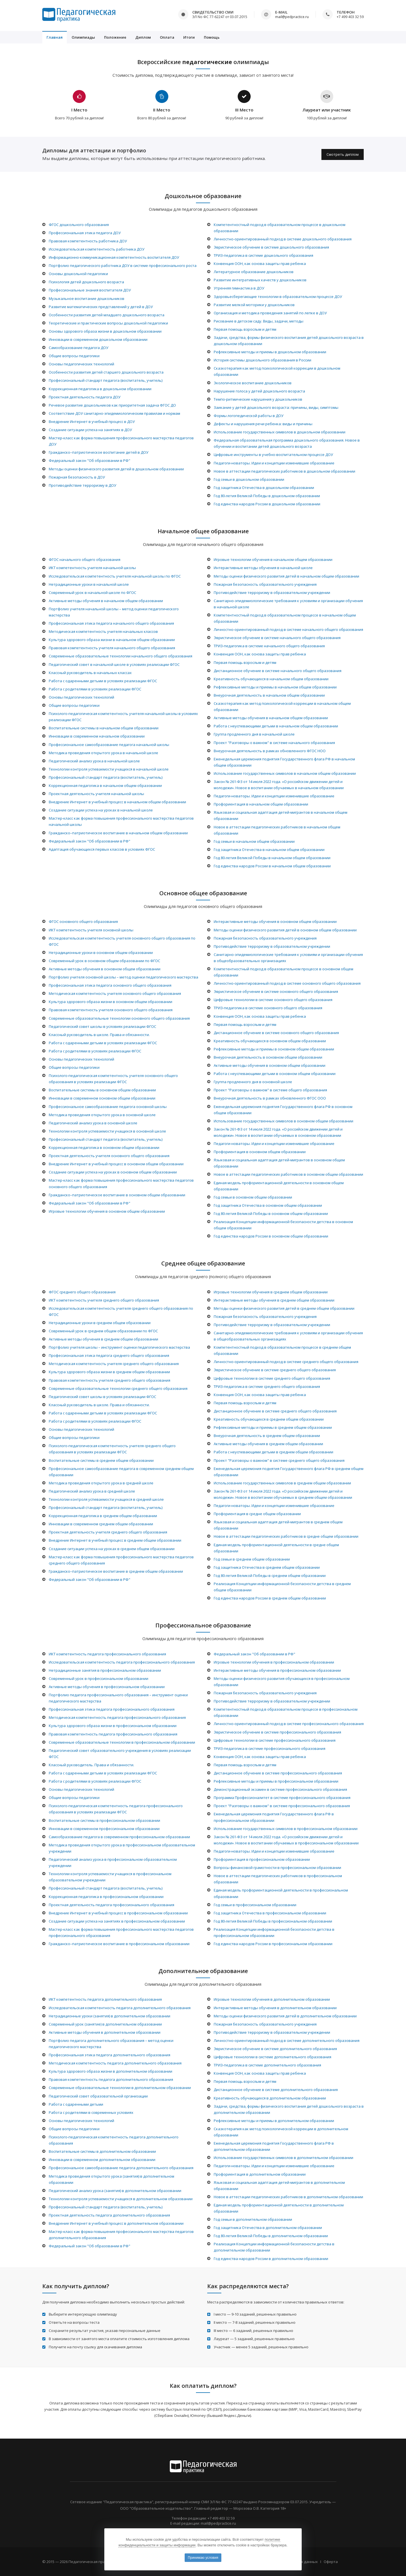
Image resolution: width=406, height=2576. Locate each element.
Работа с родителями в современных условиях (91, 2112)
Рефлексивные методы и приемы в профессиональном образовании (276, 1781)
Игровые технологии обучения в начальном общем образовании (273, 559)
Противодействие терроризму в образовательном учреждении (272, 592)
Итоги (189, 37)
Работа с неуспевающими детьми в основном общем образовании (275, 1073)
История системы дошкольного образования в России (262, 360)
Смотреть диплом (342, 154)
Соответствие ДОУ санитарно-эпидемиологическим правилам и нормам (114, 413)
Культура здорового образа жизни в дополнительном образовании (110, 2071)
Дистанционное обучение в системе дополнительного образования (276, 2089)
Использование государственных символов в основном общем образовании (283, 1121)
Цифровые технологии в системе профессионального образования (275, 1740)
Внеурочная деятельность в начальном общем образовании (269, 695)
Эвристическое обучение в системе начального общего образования (277, 637)
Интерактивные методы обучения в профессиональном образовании (277, 1670)
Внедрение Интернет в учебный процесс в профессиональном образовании (118, 1912)
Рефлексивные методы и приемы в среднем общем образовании (273, 1427)
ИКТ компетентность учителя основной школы (91, 929)
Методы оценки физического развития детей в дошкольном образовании (116, 468)
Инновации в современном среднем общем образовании (101, 1523)
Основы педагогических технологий (81, 364)
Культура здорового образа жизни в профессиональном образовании (112, 1725)
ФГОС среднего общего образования (82, 1291)
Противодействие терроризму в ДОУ (82, 485)
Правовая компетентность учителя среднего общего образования (109, 1380)
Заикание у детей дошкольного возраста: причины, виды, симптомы (276, 407)
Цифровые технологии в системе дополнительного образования (272, 2056)
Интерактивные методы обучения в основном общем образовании (275, 921)
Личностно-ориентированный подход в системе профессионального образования (289, 1723)
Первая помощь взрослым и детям (245, 329)
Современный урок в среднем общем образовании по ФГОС (103, 1330)
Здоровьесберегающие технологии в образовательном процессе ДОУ (278, 296)
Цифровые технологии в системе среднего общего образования (272, 1378)
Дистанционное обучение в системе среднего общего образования (275, 1411)
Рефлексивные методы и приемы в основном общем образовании (274, 1049)
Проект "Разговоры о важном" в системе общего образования (270, 1089)
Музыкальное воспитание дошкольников (86, 298)
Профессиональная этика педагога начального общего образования (111, 623)
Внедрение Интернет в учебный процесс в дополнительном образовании (116, 2223)
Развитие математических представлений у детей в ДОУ (101, 306)
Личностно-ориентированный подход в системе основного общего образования (287, 983)
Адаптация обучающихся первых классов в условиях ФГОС (102, 849)
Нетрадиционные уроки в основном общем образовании (101, 952)
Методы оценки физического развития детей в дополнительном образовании (285, 2015)
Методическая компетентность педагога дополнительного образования (115, 2063)
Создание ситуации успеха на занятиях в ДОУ (90, 429)
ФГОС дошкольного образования (79, 224)
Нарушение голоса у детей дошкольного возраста (259, 391)
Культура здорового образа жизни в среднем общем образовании (109, 1371)
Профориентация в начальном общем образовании (261, 804)
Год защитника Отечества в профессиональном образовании (270, 1912)
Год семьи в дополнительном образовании (253, 2219)
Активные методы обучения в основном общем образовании (104, 968)
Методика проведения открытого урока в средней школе (101, 1483)
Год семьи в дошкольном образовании (249, 479)
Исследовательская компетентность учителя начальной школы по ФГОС (115, 576)
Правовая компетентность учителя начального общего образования (112, 647)
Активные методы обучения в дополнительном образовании (104, 2032)
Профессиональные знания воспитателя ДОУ (90, 290)
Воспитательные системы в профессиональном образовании (104, 1820)
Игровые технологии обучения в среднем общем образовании (271, 1291)
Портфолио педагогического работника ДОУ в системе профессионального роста (123, 265)
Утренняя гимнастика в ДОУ (239, 288)
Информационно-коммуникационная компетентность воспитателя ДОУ (114, 257)
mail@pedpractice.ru (292, 16)
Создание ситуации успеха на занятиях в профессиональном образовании (117, 1921)
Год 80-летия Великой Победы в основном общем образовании (271, 1213)
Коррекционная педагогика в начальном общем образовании (105, 785)
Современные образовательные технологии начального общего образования (120, 656)
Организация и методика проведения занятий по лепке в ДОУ (270, 312)
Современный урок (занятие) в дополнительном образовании (105, 2024)
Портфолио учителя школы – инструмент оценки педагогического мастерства (119, 1347)
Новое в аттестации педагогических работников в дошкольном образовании (284, 471)
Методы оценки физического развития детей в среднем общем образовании (284, 1308)
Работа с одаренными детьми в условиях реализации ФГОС (103, 680)
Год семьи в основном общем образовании (253, 1197)
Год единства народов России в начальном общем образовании (272, 865)
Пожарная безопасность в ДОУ (77, 477)
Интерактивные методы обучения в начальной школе (263, 567)
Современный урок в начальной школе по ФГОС (92, 592)
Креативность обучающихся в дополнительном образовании (270, 2098)
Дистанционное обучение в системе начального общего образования (277, 670)
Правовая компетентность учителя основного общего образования (111, 1009)
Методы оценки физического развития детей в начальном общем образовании (286, 576)
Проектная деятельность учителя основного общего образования (109, 1155)
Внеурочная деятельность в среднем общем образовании (267, 1435)
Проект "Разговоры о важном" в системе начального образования (274, 742)
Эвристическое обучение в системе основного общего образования (276, 991)
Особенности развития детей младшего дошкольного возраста (106, 314)
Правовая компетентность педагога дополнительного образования (111, 2079)
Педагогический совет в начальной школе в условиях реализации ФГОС (114, 664)
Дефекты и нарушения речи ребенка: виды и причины (263, 423)
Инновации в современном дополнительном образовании (102, 2159)
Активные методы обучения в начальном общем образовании (106, 600)
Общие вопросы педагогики (74, 355)
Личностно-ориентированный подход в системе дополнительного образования (286, 2040)
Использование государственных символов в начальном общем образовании (285, 773)
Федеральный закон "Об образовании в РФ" (89, 460)
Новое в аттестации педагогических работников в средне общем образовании (286, 1536)
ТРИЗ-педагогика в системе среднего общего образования (267, 1386)
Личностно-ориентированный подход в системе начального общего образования (288, 629)
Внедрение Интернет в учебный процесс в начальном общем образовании (117, 801)
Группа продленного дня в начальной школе (254, 734)
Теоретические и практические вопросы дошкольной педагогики (108, 323)
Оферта (331, 2561)
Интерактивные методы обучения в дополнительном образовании (275, 2007)
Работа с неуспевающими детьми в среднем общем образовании (273, 1451)
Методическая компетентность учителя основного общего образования (115, 993)
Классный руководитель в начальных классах (90, 672)
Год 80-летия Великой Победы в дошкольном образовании (267, 495)
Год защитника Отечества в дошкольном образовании (264, 487)
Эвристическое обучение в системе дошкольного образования (271, 247)
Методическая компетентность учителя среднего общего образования (114, 1363)
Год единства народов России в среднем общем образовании (270, 1598)
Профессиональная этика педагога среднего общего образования (109, 1355)
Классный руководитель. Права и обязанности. (91, 1764)
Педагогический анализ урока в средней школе (92, 1491)
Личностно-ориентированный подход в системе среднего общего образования (286, 1361)
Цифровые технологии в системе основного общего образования (273, 999)
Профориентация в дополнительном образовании (260, 2174)
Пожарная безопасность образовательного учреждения (265, 584)
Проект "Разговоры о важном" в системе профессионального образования (282, 1805)
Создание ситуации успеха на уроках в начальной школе (101, 810)
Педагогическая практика (92, 2561)
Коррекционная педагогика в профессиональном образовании (106, 1896)
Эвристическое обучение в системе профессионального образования (277, 1732)
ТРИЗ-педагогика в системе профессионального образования (269, 1748)
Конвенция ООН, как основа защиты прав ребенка (260, 263)
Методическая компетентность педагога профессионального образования (117, 1717)
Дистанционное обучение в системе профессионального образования (278, 1773)
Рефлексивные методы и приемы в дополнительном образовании (274, 2120)
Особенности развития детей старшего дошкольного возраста (106, 372)
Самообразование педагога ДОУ (78, 347)
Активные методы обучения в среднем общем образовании (103, 1339)
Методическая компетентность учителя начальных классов (103, 631)
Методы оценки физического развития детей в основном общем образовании (285, 929)
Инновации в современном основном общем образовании (102, 1098)
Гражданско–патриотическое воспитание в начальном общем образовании (118, 832)
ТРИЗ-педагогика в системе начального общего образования (269, 645)
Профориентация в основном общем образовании (260, 1151)
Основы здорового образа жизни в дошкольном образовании (105, 331)
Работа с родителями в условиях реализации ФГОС (95, 689)
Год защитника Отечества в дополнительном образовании (268, 2227)
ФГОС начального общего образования (84, 559)
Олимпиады (83, 37)
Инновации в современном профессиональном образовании (104, 1828)
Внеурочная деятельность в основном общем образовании (268, 1057)
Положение (115, 37)
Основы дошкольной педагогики (78, 273)
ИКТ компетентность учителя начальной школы (92, 567)
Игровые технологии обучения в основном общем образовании (107, 1211)
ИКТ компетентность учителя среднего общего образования (104, 1300)
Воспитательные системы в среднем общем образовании (101, 1460)
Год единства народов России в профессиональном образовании (273, 1943)
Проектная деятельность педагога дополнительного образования (109, 2215)
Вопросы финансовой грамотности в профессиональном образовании (277, 1867)
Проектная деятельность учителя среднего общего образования (108, 1532)
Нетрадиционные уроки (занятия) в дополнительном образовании (109, 2015)
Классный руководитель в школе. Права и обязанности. (99, 1034)
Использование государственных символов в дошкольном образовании (279, 432)
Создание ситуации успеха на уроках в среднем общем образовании (112, 1548)
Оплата (167, 37)
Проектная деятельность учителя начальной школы (96, 793)
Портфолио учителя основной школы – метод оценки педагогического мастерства (123, 977)
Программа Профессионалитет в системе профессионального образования (282, 1797)
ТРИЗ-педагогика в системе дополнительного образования (267, 2065)
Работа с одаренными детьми (76, 2104)
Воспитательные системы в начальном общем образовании (103, 727)
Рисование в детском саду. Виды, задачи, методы (258, 321)
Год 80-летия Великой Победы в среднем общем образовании (270, 1575)
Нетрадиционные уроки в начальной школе (89, 584)
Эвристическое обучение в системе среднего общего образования (275, 1369)
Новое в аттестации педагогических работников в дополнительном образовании (288, 2196)
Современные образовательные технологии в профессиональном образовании (122, 1742)
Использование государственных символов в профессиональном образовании (286, 1828)
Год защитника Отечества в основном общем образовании (268, 1205)
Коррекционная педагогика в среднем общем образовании (103, 1515)
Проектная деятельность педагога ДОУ (84, 397)
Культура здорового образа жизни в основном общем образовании (110, 1001)
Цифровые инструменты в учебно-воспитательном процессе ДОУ (273, 454)
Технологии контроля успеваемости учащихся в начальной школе (109, 769)
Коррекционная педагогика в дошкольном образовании (100, 388)
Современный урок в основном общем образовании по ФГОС (104, 960)
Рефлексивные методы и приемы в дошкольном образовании (270, 351)
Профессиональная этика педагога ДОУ (85, 232)
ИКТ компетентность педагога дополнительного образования (105, 1999)
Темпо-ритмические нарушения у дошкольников (258, 399)
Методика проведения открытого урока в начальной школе (103, 752)
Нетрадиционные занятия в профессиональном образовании (105, 1670)
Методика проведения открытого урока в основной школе (102, 1114)
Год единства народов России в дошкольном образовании (267, 503)
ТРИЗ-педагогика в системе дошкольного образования (263, 255)
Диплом (143, 37)
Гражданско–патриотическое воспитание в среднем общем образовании (116, 1571)
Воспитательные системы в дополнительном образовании (102, 2151)
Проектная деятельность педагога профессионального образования (111, 1904)
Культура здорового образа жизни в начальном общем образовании (112, 639)
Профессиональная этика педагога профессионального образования (112, 1709)
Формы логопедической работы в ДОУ (248, 415)
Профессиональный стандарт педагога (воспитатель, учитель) (105, 380)
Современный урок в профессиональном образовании (98, 1678)
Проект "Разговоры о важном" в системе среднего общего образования (279, 1460)
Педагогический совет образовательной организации (98, 2096)
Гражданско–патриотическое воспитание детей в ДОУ (98, 452)
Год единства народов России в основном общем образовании (271, 1236)
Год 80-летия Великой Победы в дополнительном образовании (271, 2235)
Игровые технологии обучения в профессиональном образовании (274, 1662)
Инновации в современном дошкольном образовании (98, 339)
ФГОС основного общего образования (83, 921)
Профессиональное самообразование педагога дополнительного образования (121, 2167)
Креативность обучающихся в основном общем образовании (270, 1040)
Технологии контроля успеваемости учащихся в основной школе (107, 1131)
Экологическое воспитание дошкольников (253, 382)
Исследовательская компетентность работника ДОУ (96, 249)
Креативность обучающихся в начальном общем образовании (271, 678)
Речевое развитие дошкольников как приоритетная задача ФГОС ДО (112, 405)
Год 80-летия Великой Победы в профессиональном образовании (273, 1921)
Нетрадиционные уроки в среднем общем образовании (100, 1322)
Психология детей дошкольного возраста (86, 281)
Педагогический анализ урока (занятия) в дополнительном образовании (115, 2190)
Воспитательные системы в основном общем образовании (102, 1089)
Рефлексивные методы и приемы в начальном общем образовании (275, 687)
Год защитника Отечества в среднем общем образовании (267, 1567)
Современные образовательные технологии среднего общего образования (118, 1388)
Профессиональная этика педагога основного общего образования (110, 985)
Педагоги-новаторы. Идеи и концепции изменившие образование (274, 463)
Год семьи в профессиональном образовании (255, 1904)
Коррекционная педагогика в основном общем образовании (104, 1147)
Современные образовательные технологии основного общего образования (119, 1018)
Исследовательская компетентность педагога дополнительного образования (120, 2007)
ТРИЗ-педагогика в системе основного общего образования (268, 1007)
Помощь (212, 37)
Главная (55, 37)
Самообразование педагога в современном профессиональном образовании (119, 1836)
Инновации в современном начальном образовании (97, 736)
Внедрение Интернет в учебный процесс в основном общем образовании (116, 1163)
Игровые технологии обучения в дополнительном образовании (272, 1999)
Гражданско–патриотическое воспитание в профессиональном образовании (119, 1943)
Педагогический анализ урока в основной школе (93, 1122)
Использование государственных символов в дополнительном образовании (283, 2157)
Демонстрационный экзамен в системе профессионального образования (280, 1789)
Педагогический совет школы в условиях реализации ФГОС (102, 1026)
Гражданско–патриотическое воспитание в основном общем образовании (117, 1194)
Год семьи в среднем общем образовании (252, 1559)
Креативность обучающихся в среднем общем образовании (269, 1419)
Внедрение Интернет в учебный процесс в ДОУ (92, 421)
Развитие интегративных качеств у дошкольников (260, 279)
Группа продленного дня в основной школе (253, 1081)
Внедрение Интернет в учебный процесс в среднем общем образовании (115, 1540)
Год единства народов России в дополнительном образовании (271, 2258)
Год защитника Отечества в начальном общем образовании (269, 849)
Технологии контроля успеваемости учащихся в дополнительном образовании (121, 2198)
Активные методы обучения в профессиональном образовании (107, 1686)
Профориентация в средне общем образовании (257, 1513)
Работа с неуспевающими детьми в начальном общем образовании (276, 726)
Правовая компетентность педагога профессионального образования (113, 1734)
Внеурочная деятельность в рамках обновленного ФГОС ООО (270, 1098)
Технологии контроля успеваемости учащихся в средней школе (106, 1499)
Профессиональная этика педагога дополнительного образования (109, 2054)
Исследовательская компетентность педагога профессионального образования (122, 1662)
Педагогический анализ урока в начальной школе (94, 760)
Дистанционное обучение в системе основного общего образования (276, 1032)
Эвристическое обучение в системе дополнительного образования (275, 2048)
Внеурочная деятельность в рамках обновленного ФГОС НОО (270, 750)
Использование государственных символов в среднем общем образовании (282, 1483)
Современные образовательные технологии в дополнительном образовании (120, 2087)
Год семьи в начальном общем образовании (254, 841)
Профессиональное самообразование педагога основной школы (108, 1106)
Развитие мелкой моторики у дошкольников (254, 304)
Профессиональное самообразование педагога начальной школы (109, 744)
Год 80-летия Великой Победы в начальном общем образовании (272, 857)
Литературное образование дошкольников (254, 271)
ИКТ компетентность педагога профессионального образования (107, 1653)
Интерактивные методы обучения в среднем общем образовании (274, 1300)
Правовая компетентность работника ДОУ (88, 240)
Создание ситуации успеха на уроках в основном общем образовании (113, 1172)
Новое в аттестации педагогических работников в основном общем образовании (288, 1174)
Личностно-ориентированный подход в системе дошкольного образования (283, 239)
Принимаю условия (203, 2558)
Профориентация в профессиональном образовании (262, 1859)
